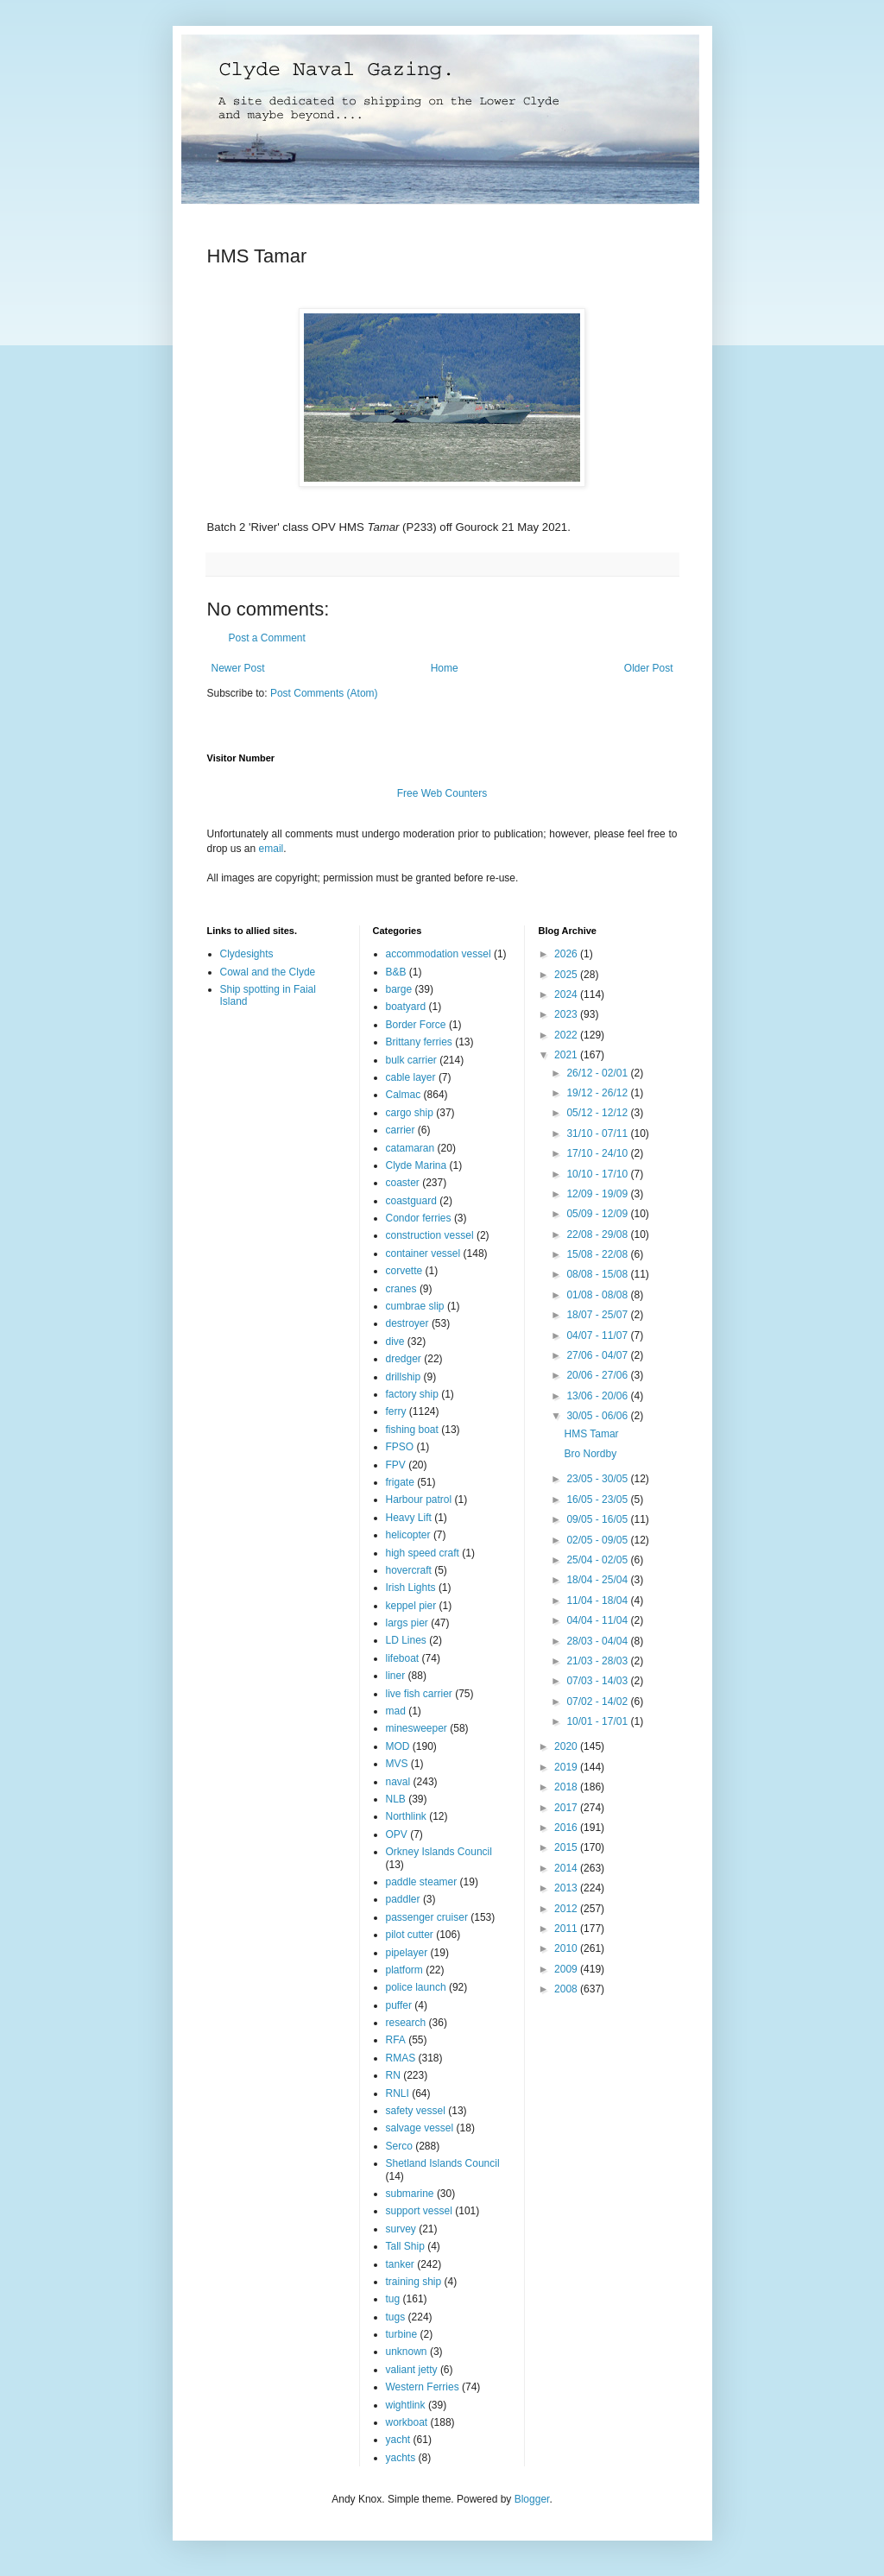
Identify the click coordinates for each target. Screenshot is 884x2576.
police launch (416, 1987)
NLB (396, 1799)
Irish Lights (411, 1588)
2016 (567, 1828)
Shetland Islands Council (443, 2163)
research (406, 2023)
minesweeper (416, 1728)
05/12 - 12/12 (598, 1113)
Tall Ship (405, 2246)
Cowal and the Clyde (268, 972)
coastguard (411, 1201)
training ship (414, 2282)
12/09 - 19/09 (598, 1194)
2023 (567, 1014)
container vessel (423, 1253)
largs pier (407, 1623)
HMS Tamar (591, 1434)
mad (396, 1711)
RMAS (401, 2058)
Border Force (416, 1025)
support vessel (419, 2211)
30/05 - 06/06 (598, 1416)
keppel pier (411, 1606)
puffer (399, 2005)
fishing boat (412, 1430)
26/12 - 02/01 (598, 1073)
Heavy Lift (409, 1518)
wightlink (406, 2405)
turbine (402, 2334)
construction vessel (430, 1235)
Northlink (406, 1816)
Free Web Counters (442, 793)
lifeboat (403, 1658)
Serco (399, 2146)
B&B (396, 972)
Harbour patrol (419, 1499)
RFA (396, 2040)
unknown (406, 2352)
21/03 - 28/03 (598, 1661)
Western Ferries (422, 2387)
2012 (567, 1909)
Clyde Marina (416, 1165)
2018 (567, 1787)
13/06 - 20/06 (598, 1396)
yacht (398, 2440)
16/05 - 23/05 (598, 1499)
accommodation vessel (438, 954)
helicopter (408, 1535)
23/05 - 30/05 (598, 1479)
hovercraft (409, 1570)
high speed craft (422, 1553)
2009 (567, 1969)
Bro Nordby (590, 1454)
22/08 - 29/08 (598, 1234)
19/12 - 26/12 (598, 1093)
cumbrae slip (415, 1306)
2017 (567, 1808)
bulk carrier (411, 1060)
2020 (567, 1746)
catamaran (410, 1148)
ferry (396, 1411)
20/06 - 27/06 (598, 1375)
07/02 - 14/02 (598, 1701)
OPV (396, 1834)
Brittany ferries (419, 1042)
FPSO (400, 1447)
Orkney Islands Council (439, 1852)
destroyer (407, 1323)
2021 (567, 1055)
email (271, 849)
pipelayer (407, 1953)
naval (398, 1782)
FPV (396, 1465)
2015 (567, 1847)
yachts (401, 2458)
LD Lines (406, 1640)
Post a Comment (267, 638)
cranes (401, 1289)
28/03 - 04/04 (598, 1641)
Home (444, 668)
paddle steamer (422, 1882)
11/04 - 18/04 (598, 1600)
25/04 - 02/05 (598, 1560)
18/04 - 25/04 (598, 1580)
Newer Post (238, 668)
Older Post (648, 668)
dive (395, 1341)
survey (401, 2229)
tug (393, 2299)
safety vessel (415, 2111)
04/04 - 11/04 (598, 1620)
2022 (567, 1035)
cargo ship (409, 1113)
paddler (403, 1899)
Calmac (403, 1095)
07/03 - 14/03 (598, 1681)
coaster (403, 1183)
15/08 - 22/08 (598, 1254)
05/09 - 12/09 (598, 1214)
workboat (407, 2422)
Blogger (532, 2499)
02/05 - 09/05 (598, 1540)
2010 (567, 1948)
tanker (400, 2264)
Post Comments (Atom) (324, 693)
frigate (400, 1482)
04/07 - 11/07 (598, 1335)
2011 (567, 1929)
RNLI (397, 2093)
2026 (567, 954)
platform (404, 1970)
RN (393, 2075)
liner (396, 1676)
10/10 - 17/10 (598, 1174)
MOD (398, 1746)
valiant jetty (412, 2370)
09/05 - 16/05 (598, 1519)
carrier (400, 1130)
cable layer (411, 1077)
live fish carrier (419, 1694)
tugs (396, 2317)
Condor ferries (418, 1218)
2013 (567, 1888)
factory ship (412, 1394)
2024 (567, 994)
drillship (403, 1377)
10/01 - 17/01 (598, 1721)
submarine (410, 2194)
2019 (567, 1767)
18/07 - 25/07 (598, 1315)
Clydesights (247, 954)
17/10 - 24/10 (598, 1153)
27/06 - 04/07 (598, 1355)
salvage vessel (420, 2128)
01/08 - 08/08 (598, 1295)
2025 (567, 975)
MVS (397, 1764)
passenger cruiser (427, 1917)
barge (399, 989)
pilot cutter (409, 1935)
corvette (404, 1271)
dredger (403, 1359)
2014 (567, 1868)
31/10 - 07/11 (598, 1133)
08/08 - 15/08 (598, 1274)
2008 (567, 1989)
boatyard (406, 1007)
